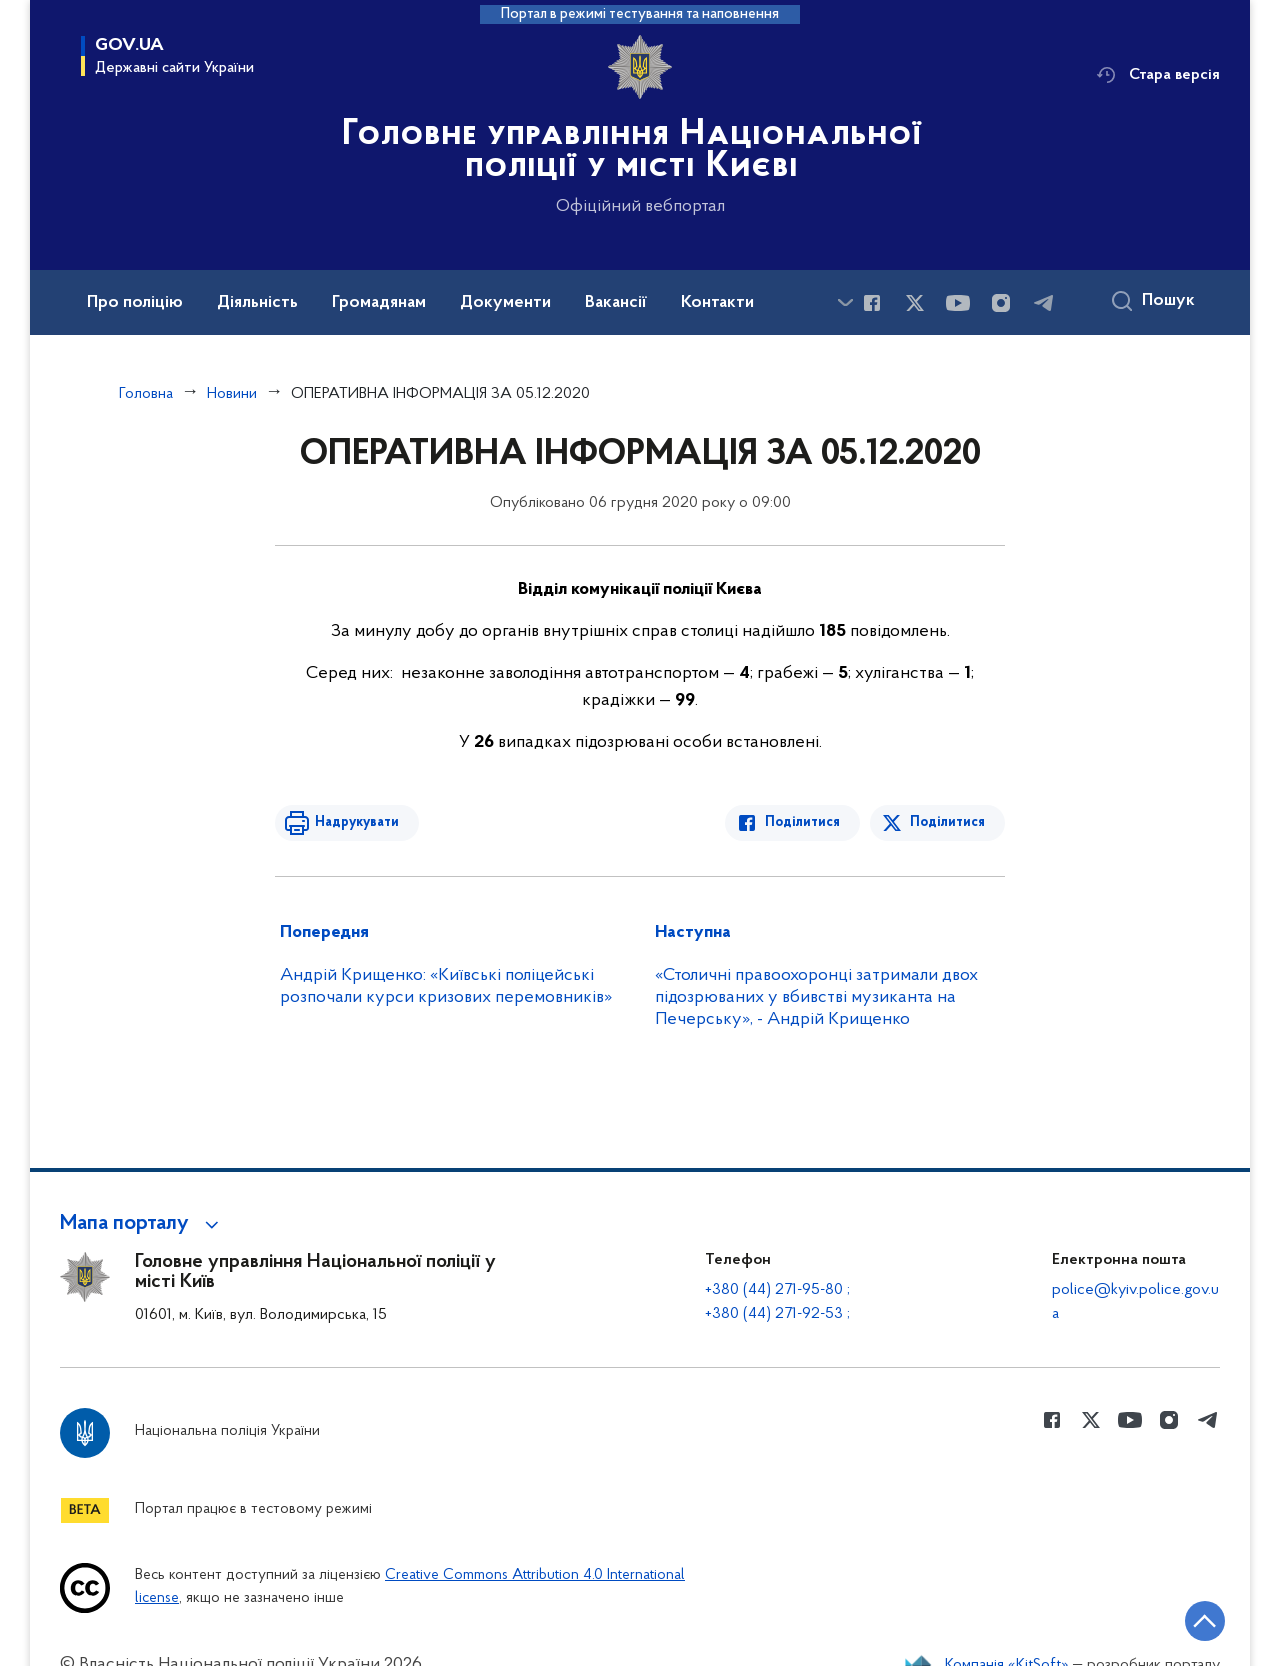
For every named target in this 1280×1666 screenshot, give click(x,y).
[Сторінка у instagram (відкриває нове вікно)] (1001, 303)
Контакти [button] (717, 303)
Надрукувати (357, 822)
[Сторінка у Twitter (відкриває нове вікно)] (915, 303)
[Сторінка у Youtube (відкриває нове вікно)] (958, 303)
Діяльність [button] (257, 303)
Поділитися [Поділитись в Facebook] (802, 822)
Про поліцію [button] (135, 303)
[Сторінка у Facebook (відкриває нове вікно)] (872, 303)
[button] (142, 1224)
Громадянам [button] (379, 303)
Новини (232, 394)
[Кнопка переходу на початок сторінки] (1205, 1621)
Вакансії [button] (616, 303)
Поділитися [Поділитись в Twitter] (947, 822)
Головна (146, 394)
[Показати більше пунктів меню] (845, 302)
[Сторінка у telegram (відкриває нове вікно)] (1044, 303)
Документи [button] (505, 303)
